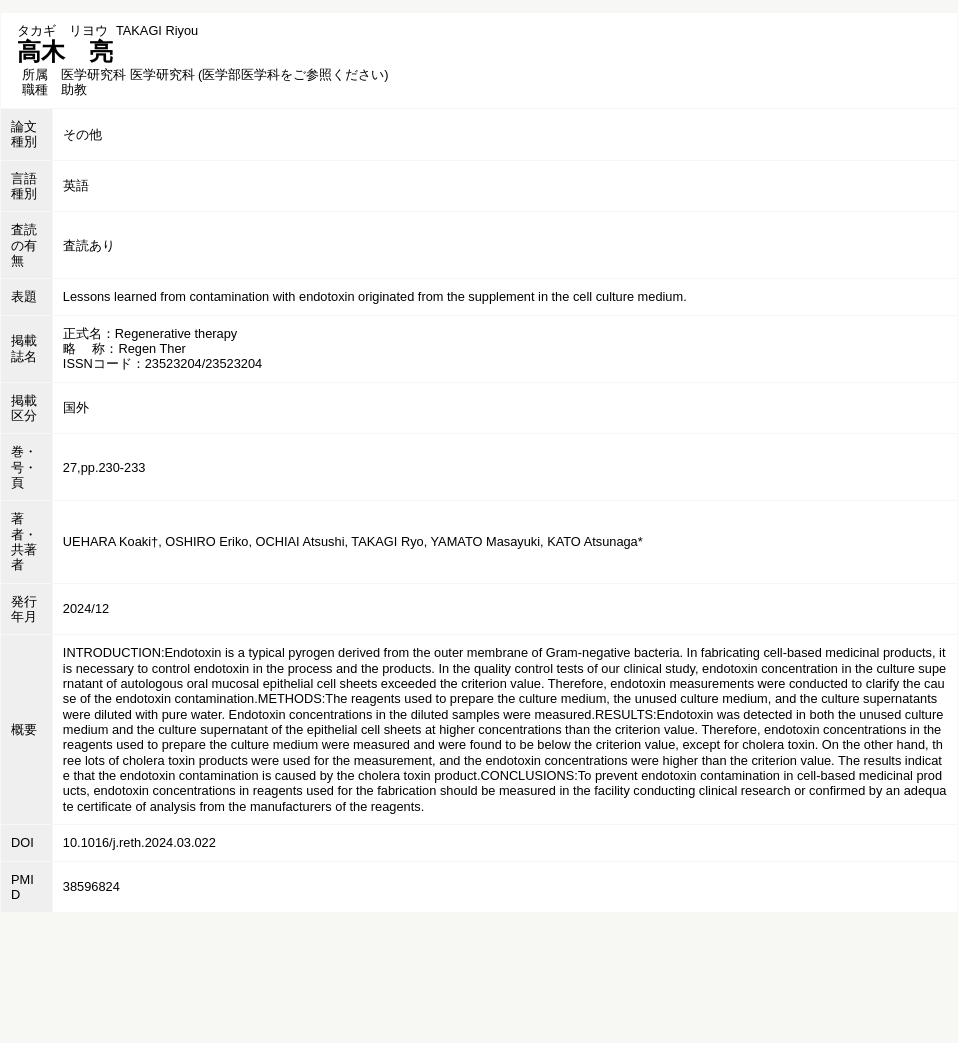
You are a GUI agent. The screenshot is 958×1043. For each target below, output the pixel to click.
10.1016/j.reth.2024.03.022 (139, 842)
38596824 (91, 886)
